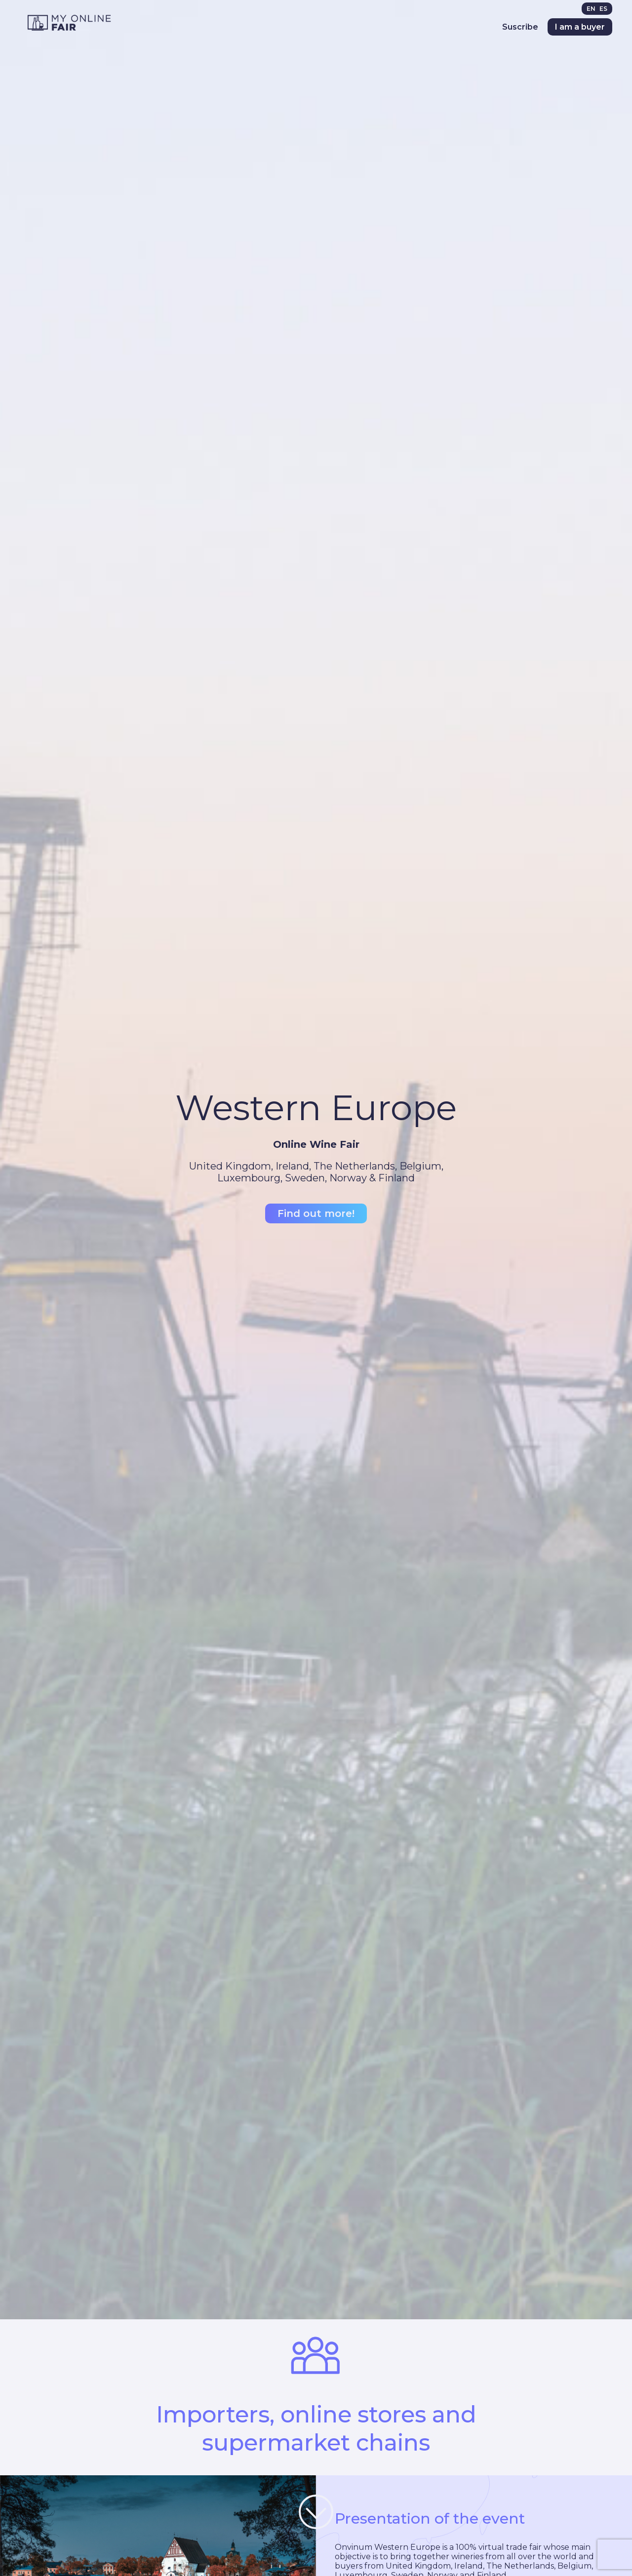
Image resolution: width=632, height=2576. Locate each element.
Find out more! (316, 1213)
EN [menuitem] (591, 8)
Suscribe (520, 27)
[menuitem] (593, 8)
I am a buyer (580, 27)
